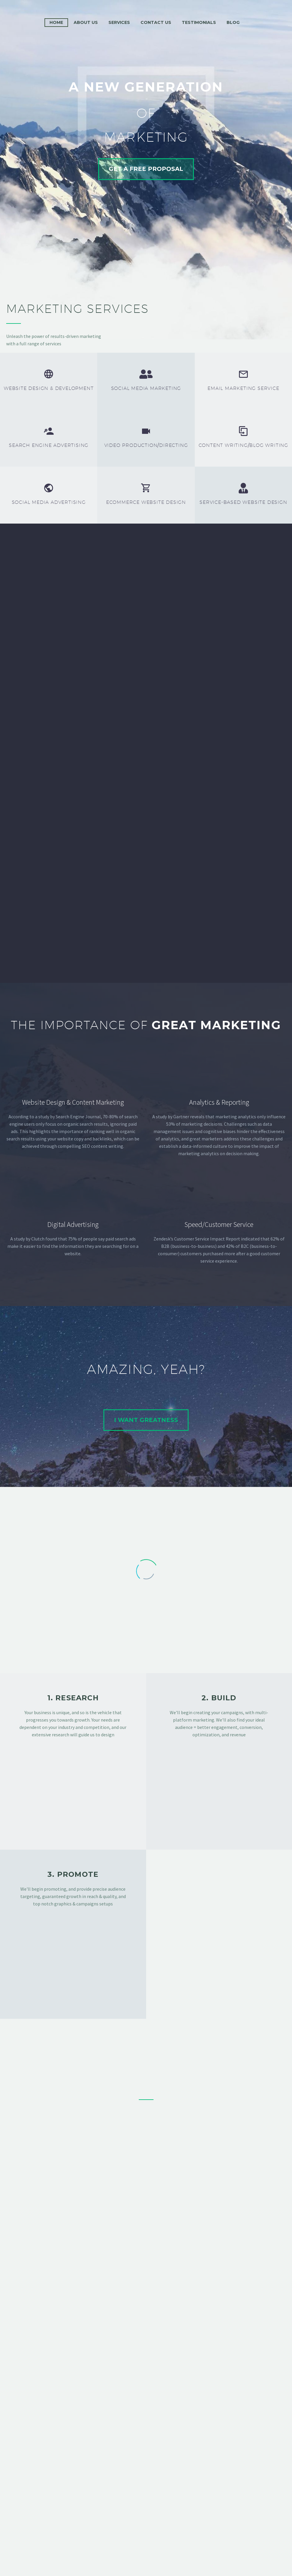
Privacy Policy (188, 2539)
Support (131, 2539)
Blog (233, 22)
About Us (86, 22)
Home (56, 22)
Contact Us (156, 22)
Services (119, 22)
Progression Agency (191, 2560)
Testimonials (199, 22)
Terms (157, 2539)
